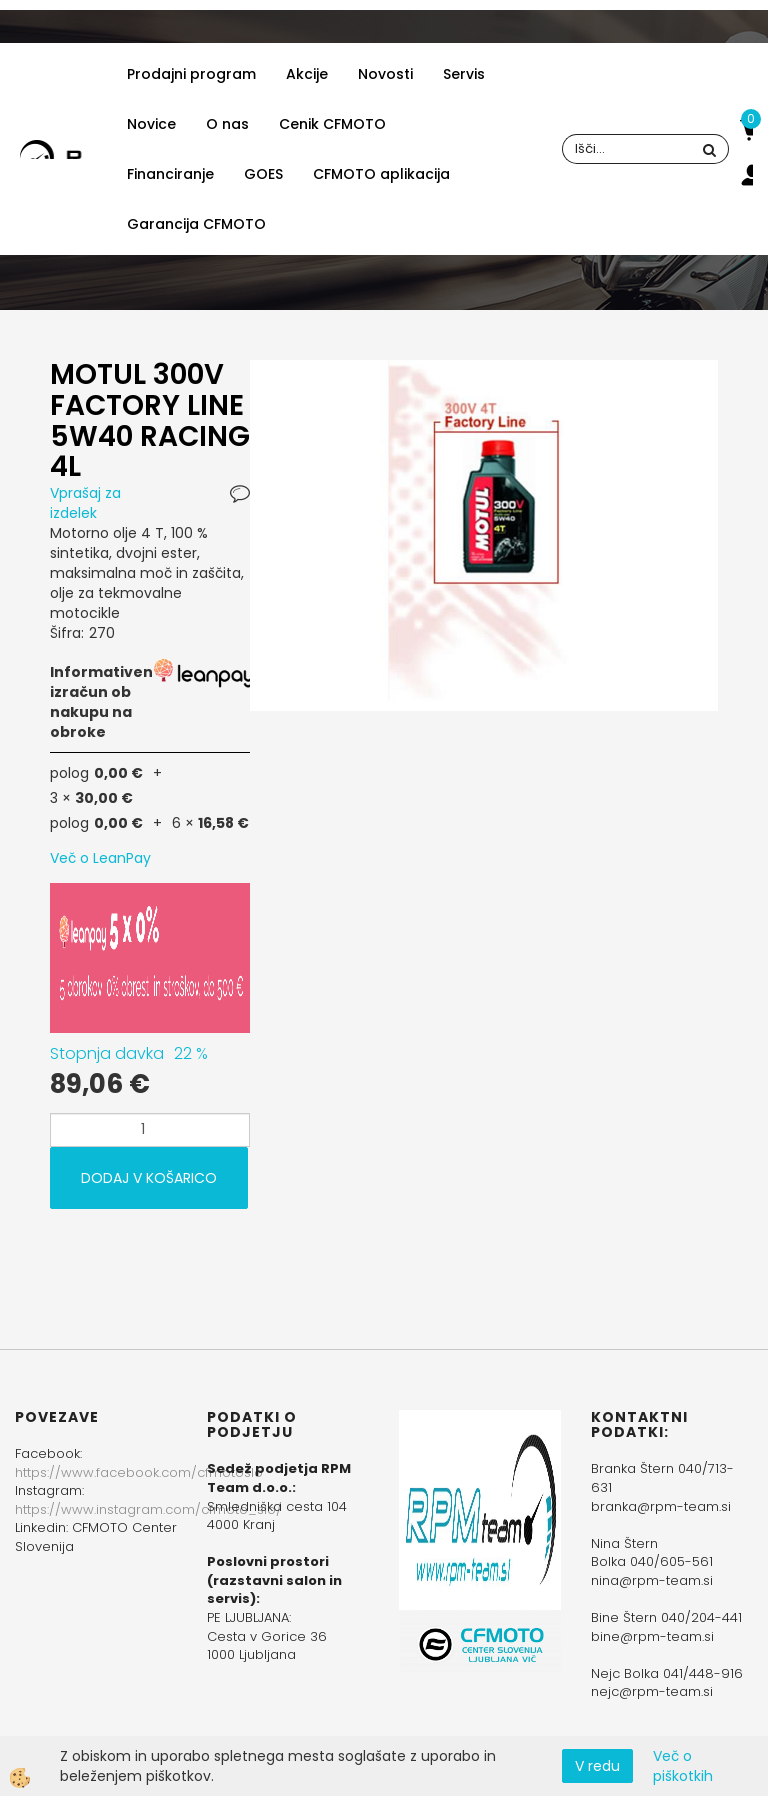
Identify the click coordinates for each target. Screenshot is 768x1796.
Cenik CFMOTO (332, 124)
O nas (227, 124)
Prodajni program (191, 74)
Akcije (307, 74)
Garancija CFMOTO (196, 224)
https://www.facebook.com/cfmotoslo (139, 1472)
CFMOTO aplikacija (381, 174)
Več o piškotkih (683, 1766)
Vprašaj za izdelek (85, 503)
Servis (464, 74)
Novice (151, 124)
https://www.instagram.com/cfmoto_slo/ (148, 1509)
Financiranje (170, 174)
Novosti (385, 74)
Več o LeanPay (100, 858)
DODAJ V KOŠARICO (149, 1178)
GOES (263, 174)
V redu (597, 1766)
